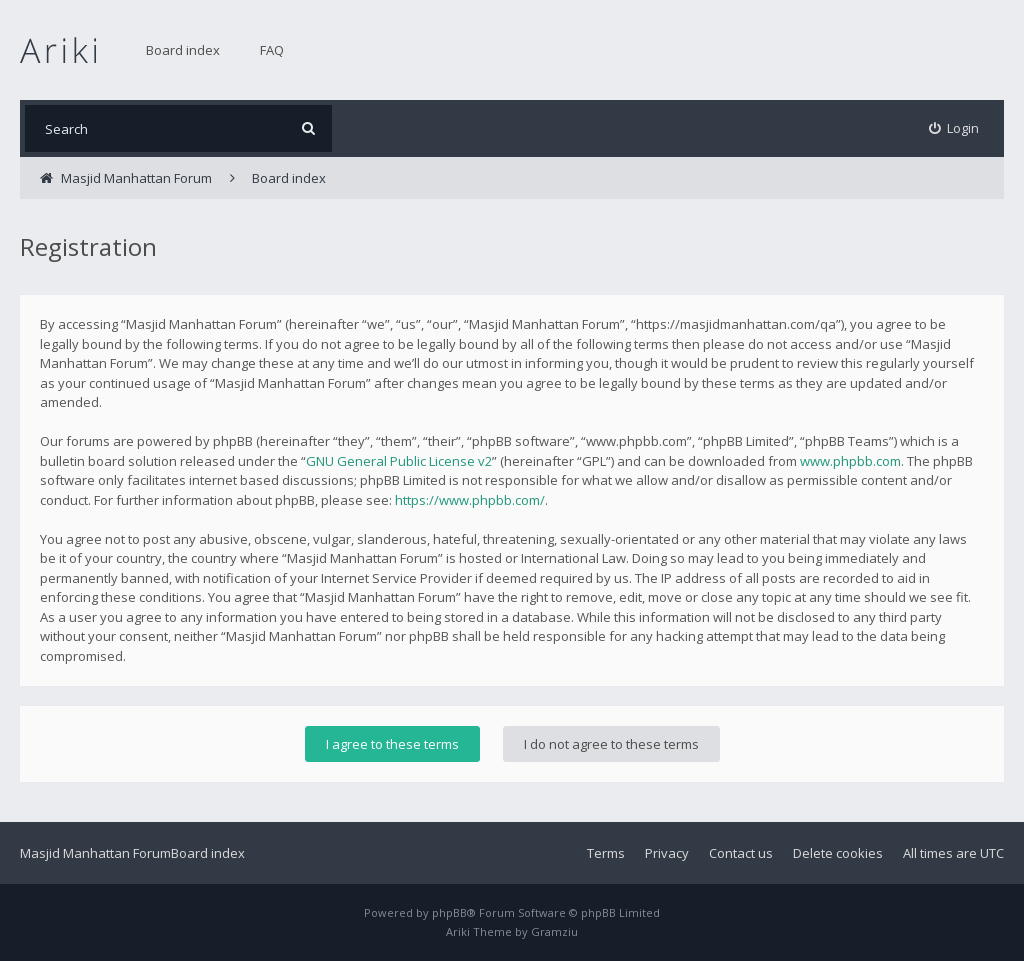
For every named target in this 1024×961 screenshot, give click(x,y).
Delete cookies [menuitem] (838, 853)
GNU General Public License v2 (399, 461)
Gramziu (554, 931)
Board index (183, 50)
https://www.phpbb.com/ (470, 500)
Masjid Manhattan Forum (95, 853)
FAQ (272, 50)
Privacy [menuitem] (667, 853)
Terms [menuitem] (606, 853)
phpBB (449, 912)
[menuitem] (954, 128)
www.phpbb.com (850, 461)
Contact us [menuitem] (741, 853)
